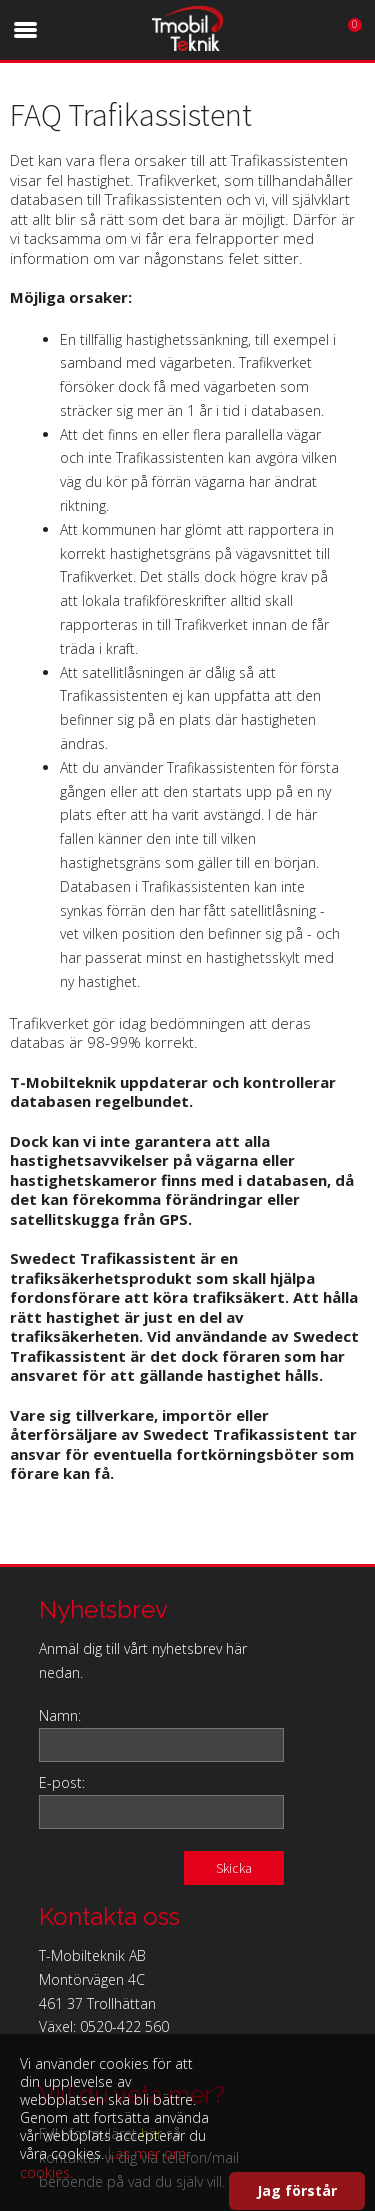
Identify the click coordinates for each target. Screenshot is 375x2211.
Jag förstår (297, 2190)
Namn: (60, 1715)
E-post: (62, 1782)
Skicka (234, 1868)
